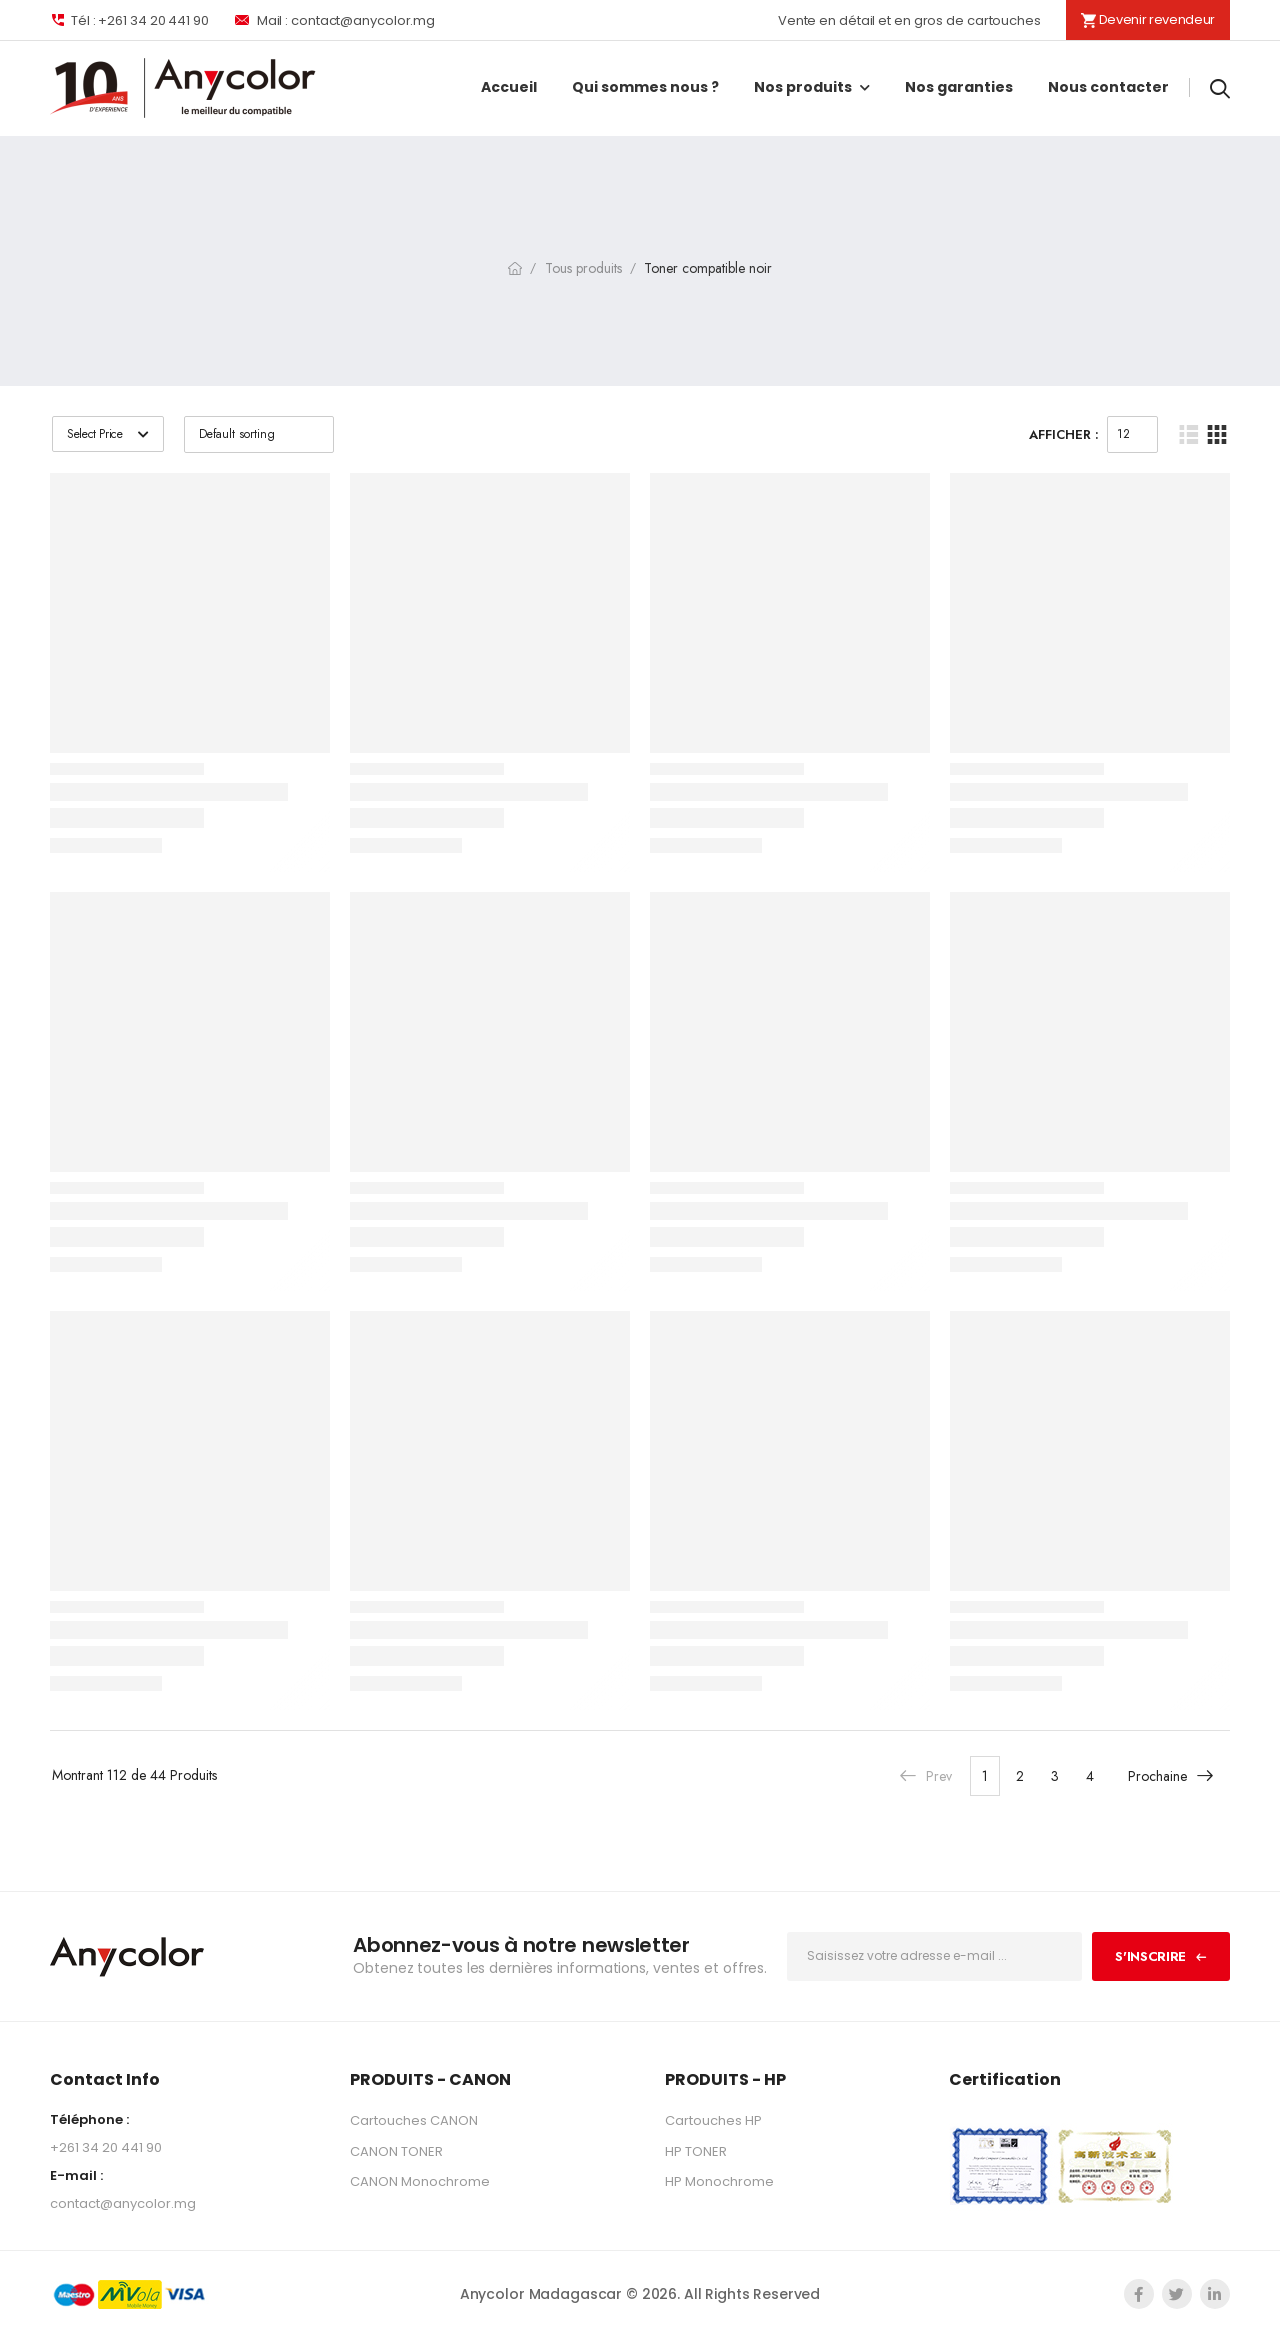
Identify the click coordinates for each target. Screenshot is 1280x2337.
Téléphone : (89, 2119)
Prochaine (1171, 1775)
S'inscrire (1150, 1956)
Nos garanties (959, 87)
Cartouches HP (713, 2120)
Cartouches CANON (414, 2120)
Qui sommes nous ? (645, 87)
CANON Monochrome (420, 2181)
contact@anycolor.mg (123, 2203)
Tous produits (583, 268)
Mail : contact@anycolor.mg (334, 20)
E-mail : (76, 2175)
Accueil (509, 87)
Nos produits (803, 87)
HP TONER (696, 2151)
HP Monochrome (719, 2181)
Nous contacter (1108, 87)
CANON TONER (396, 2151)
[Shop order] (259, 434)
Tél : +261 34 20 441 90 (129, 20)
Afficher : (1064, 434)
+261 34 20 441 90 (106, 2147)
